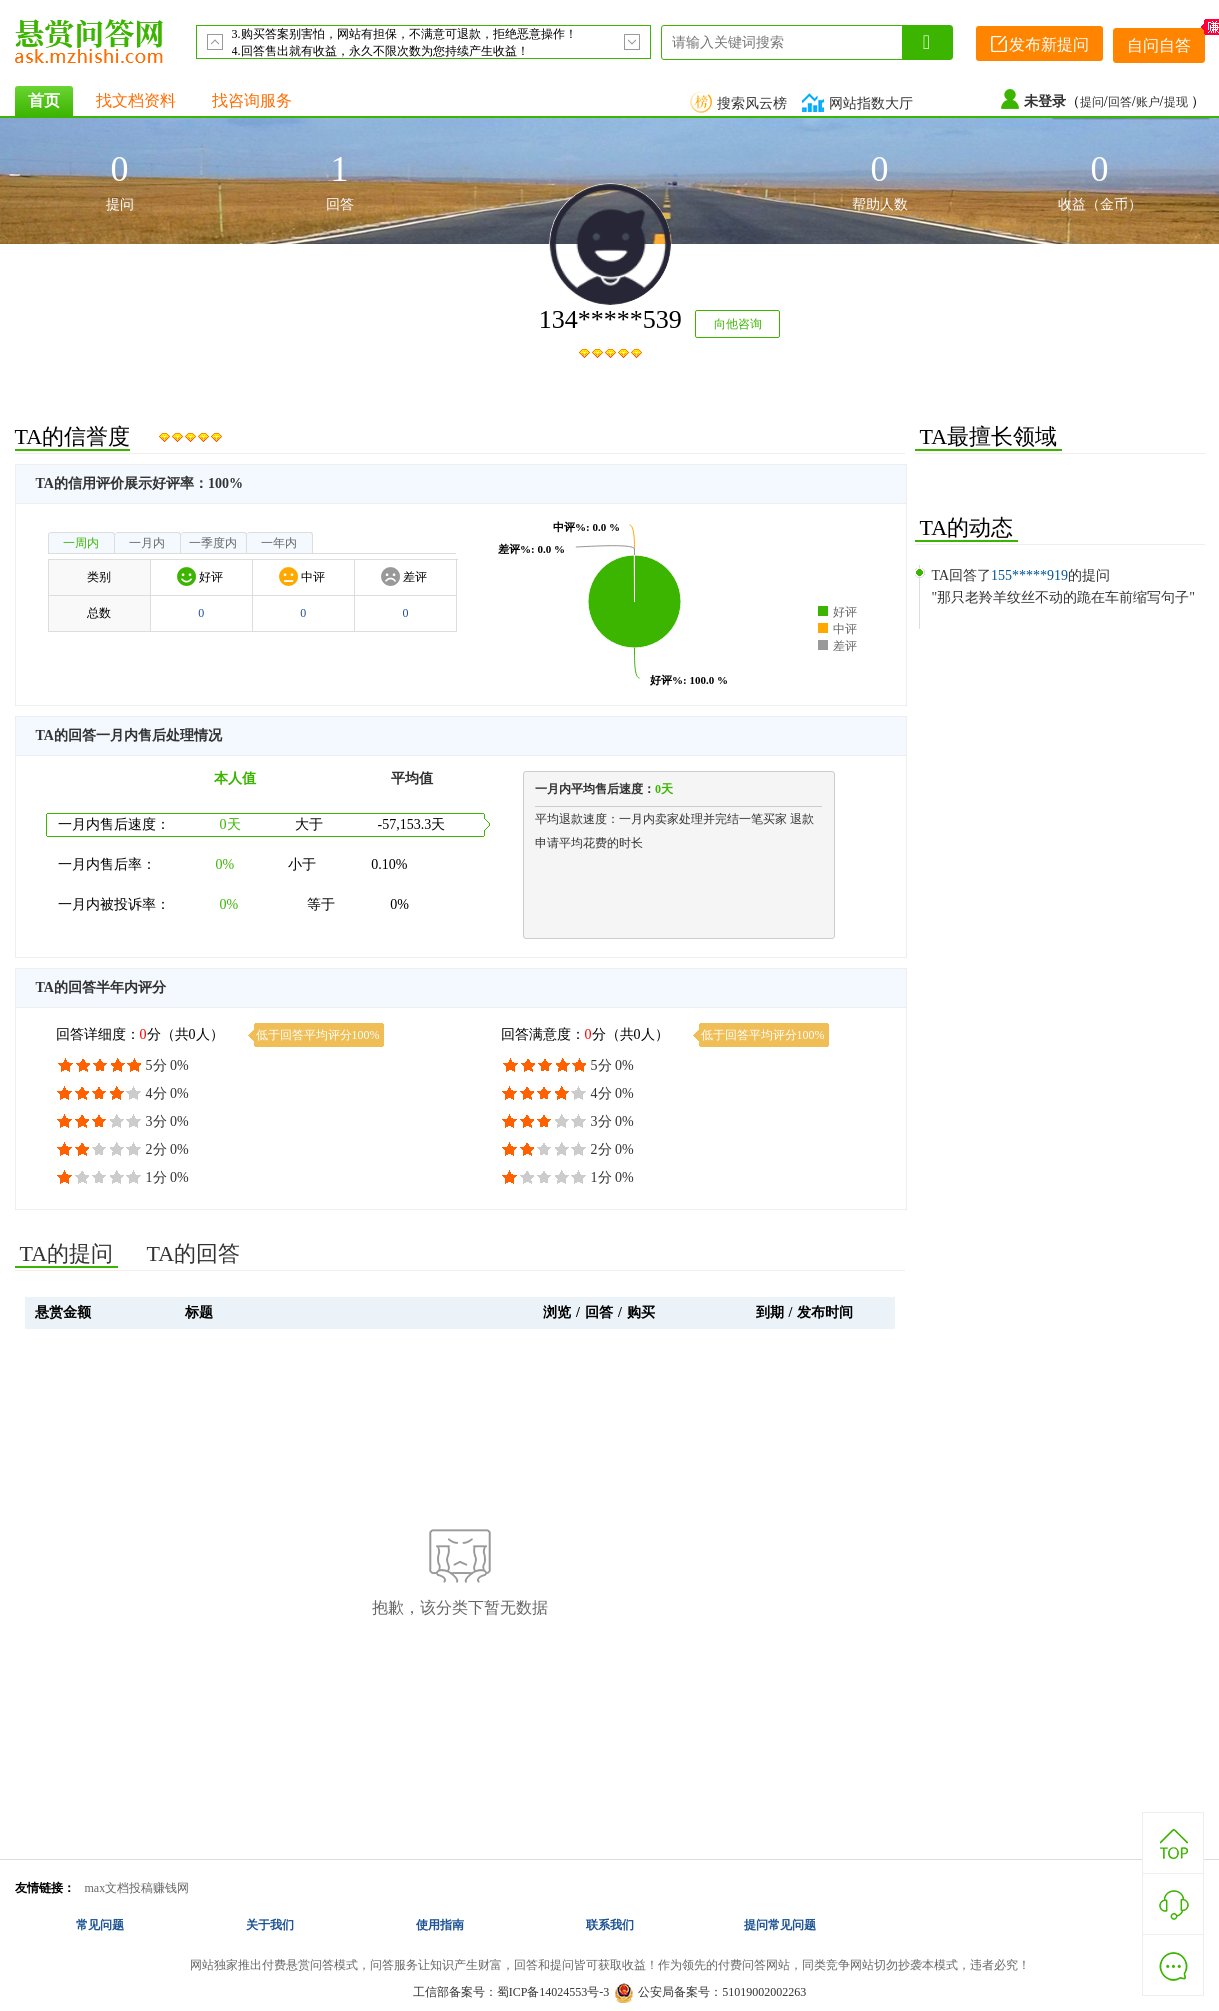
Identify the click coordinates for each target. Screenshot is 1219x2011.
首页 (44, 100)
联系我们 (610, 1925)
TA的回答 (194, 1253)
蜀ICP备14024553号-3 (553, 1992)
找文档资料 (136, 100)
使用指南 (440, 1925)
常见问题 (100, 1925)
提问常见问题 (780, 1925)
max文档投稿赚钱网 (137, 1888)
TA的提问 (67, 1253)
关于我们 (270, 1925)
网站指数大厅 (860, 103)
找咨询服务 (252, 100)
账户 (1148, 102)
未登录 (1045, 101)
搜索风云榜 (741, 103)
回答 (1120, 102)
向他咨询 (738, 324)
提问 (1092, 102)
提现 (1177, 102)
